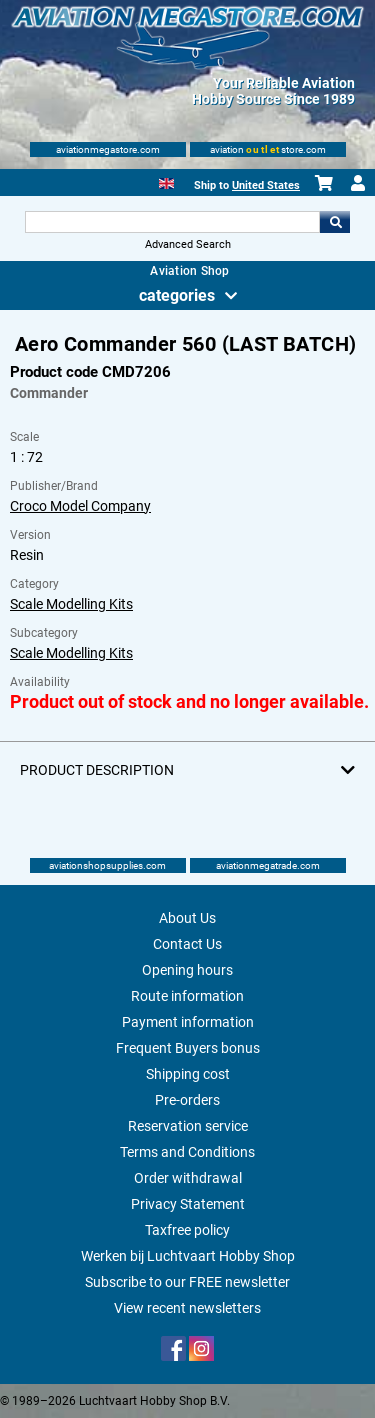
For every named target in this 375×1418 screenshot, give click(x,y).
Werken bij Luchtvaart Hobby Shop (188, 1256)
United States (266, 185)
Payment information (188, 1022)
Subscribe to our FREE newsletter (187, 1282)
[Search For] (173, 222)
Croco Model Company (80, 506)
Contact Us (187, 944)
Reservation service (188, 1126)
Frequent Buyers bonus (188, 1048)
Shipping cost (188, 1074)
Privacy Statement (188, 1204)
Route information (187, 996)
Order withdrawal (188, 1178)
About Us (187, 918)
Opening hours (187, 970)
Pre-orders (187, 1100)
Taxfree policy (187, 1230)
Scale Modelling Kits (71, 604)
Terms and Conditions (187, 1152)
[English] (166, 181)
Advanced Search (188, 244)
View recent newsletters (187, 1308)
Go (335, 222)
